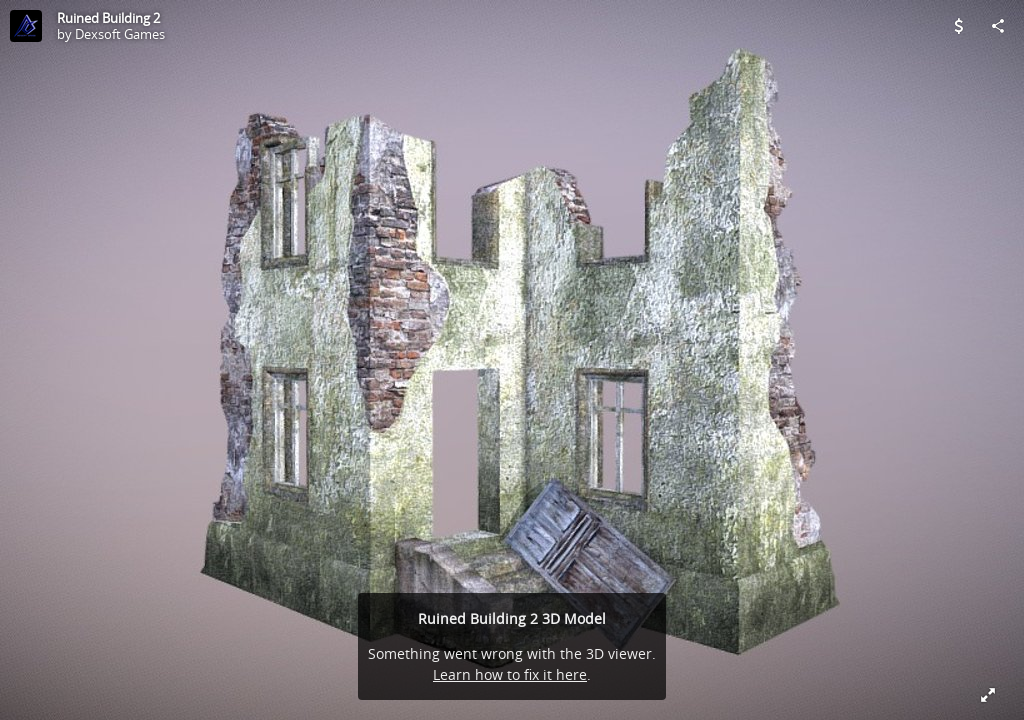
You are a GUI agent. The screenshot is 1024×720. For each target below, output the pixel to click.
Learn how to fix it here (510, 674)
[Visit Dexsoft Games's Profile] (26, 26)
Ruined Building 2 (108, 18)
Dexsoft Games (120, 34)
